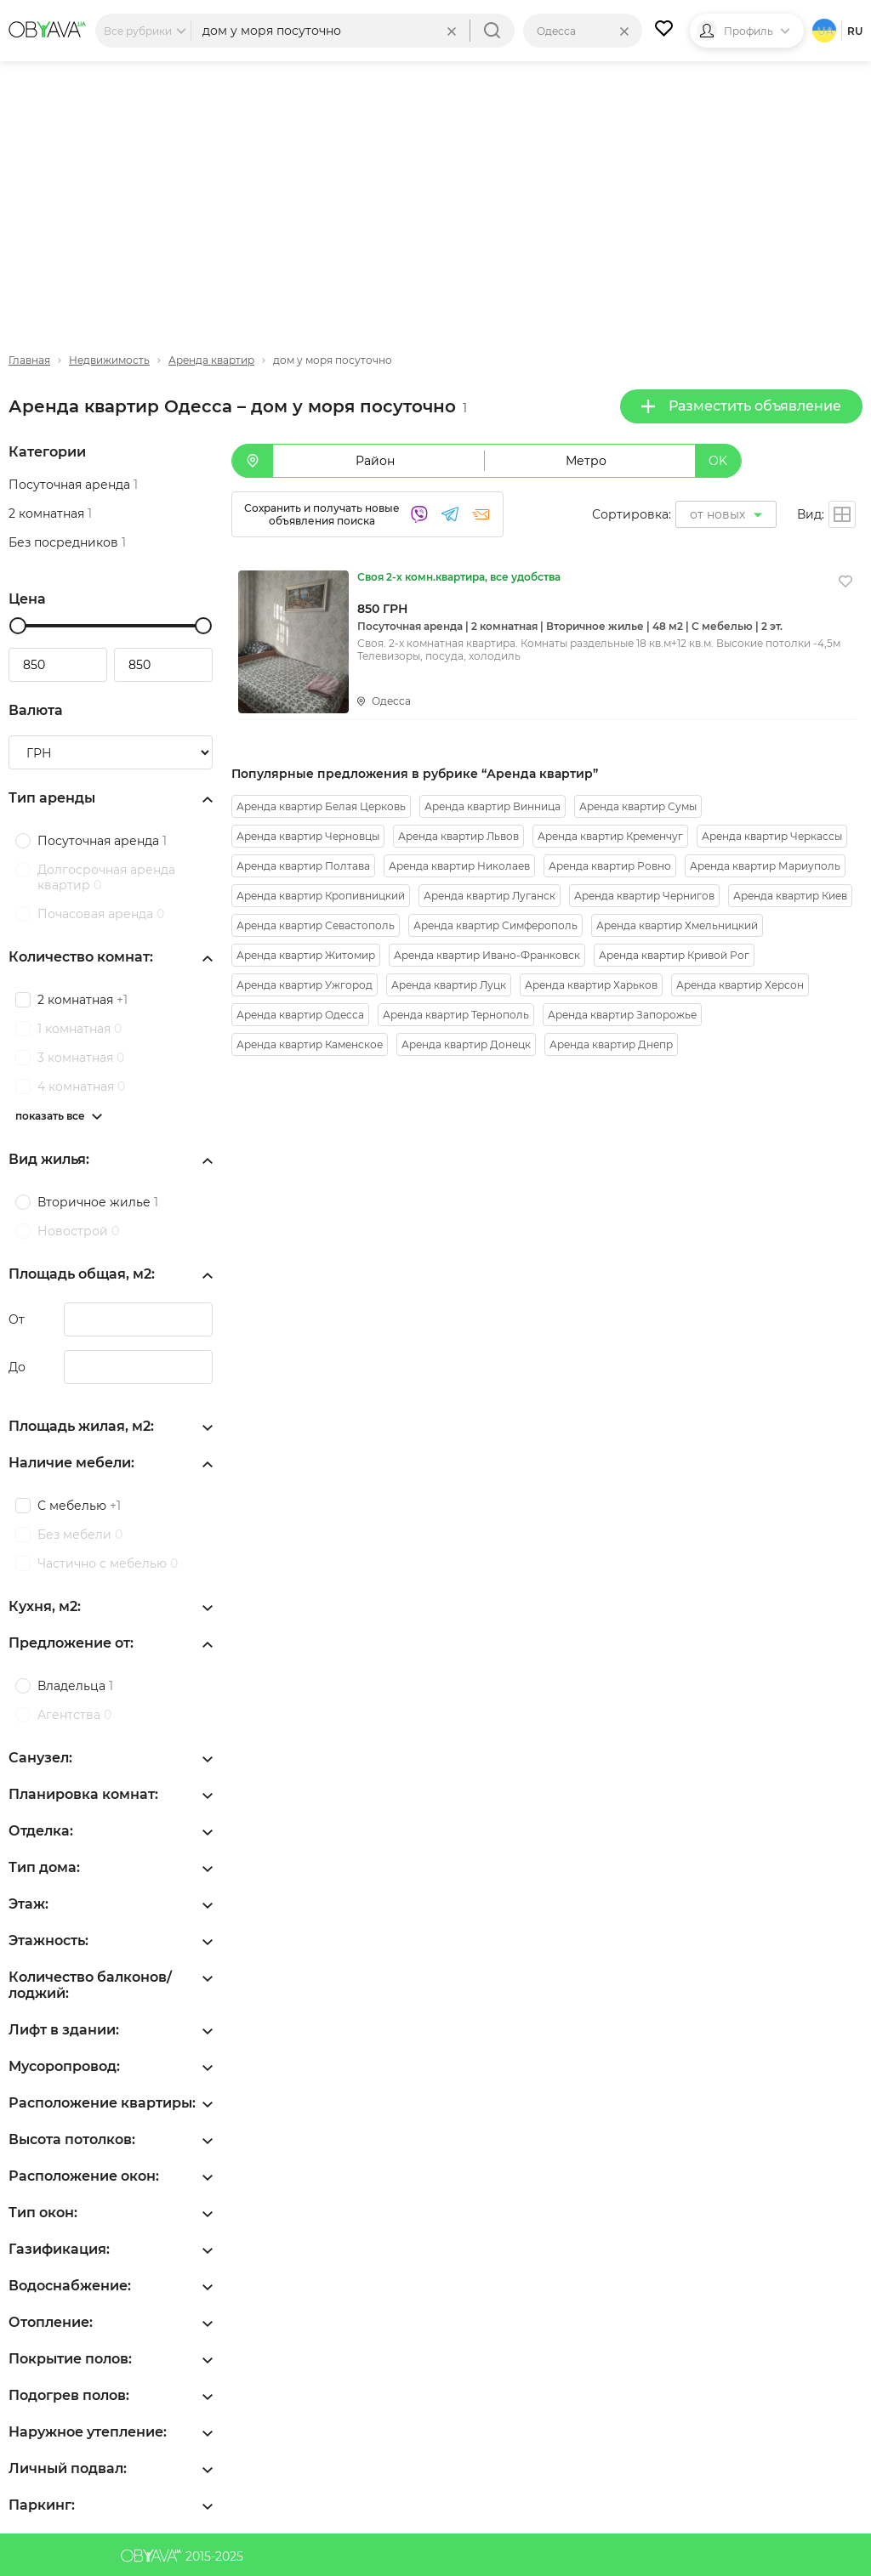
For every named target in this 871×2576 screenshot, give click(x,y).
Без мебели (79, 1534)
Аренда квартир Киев (790, 895)
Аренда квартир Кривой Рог (674, 955)
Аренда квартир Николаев (459, 866)
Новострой (78, 1231)
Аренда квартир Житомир (305, 955)
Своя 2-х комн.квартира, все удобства (459, 576)
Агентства (74, 1714)
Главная (29, 360)
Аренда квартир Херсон (740, 985)
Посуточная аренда (73, 484)
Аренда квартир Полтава (303, 866)
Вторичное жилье (97, 1202)
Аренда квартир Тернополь (456, 1014)
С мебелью (79, 1505)
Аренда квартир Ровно (610, 866)
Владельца (75, 1686)
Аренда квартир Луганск (489, 895)
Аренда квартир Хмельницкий (677, 925)
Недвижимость (109, 360)
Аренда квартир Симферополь (495, 925)
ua (825, 31)
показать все (50, 1115)
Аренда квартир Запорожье (622, 1014)
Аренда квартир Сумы (638, 806)
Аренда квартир (211, 360)
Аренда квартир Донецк (466, 1044)
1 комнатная (79, 1028)
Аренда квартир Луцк (448, 985)
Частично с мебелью (107, 1563)
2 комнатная (50, 513)
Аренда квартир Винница (492, 806)
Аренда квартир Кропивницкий (320, 895)
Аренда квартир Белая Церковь (321, 806)
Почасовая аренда (100, 914)
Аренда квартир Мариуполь (765, 866)
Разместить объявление (741, 406)
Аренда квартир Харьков (591, 985)
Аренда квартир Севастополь (315, 925)
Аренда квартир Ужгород (304, 985)
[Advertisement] (435, 193)
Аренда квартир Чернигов (644, 895)
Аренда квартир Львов (458, 836)
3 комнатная (80, 1057)
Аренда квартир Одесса (300, 1014)
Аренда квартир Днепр (611, 1044)
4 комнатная (81, 1086)
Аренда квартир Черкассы (772, 836)
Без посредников (67, 542)
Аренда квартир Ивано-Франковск (487, 955)
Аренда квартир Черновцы (307, 836)
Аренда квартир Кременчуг (610, 836)
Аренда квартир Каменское (309, 1044)
